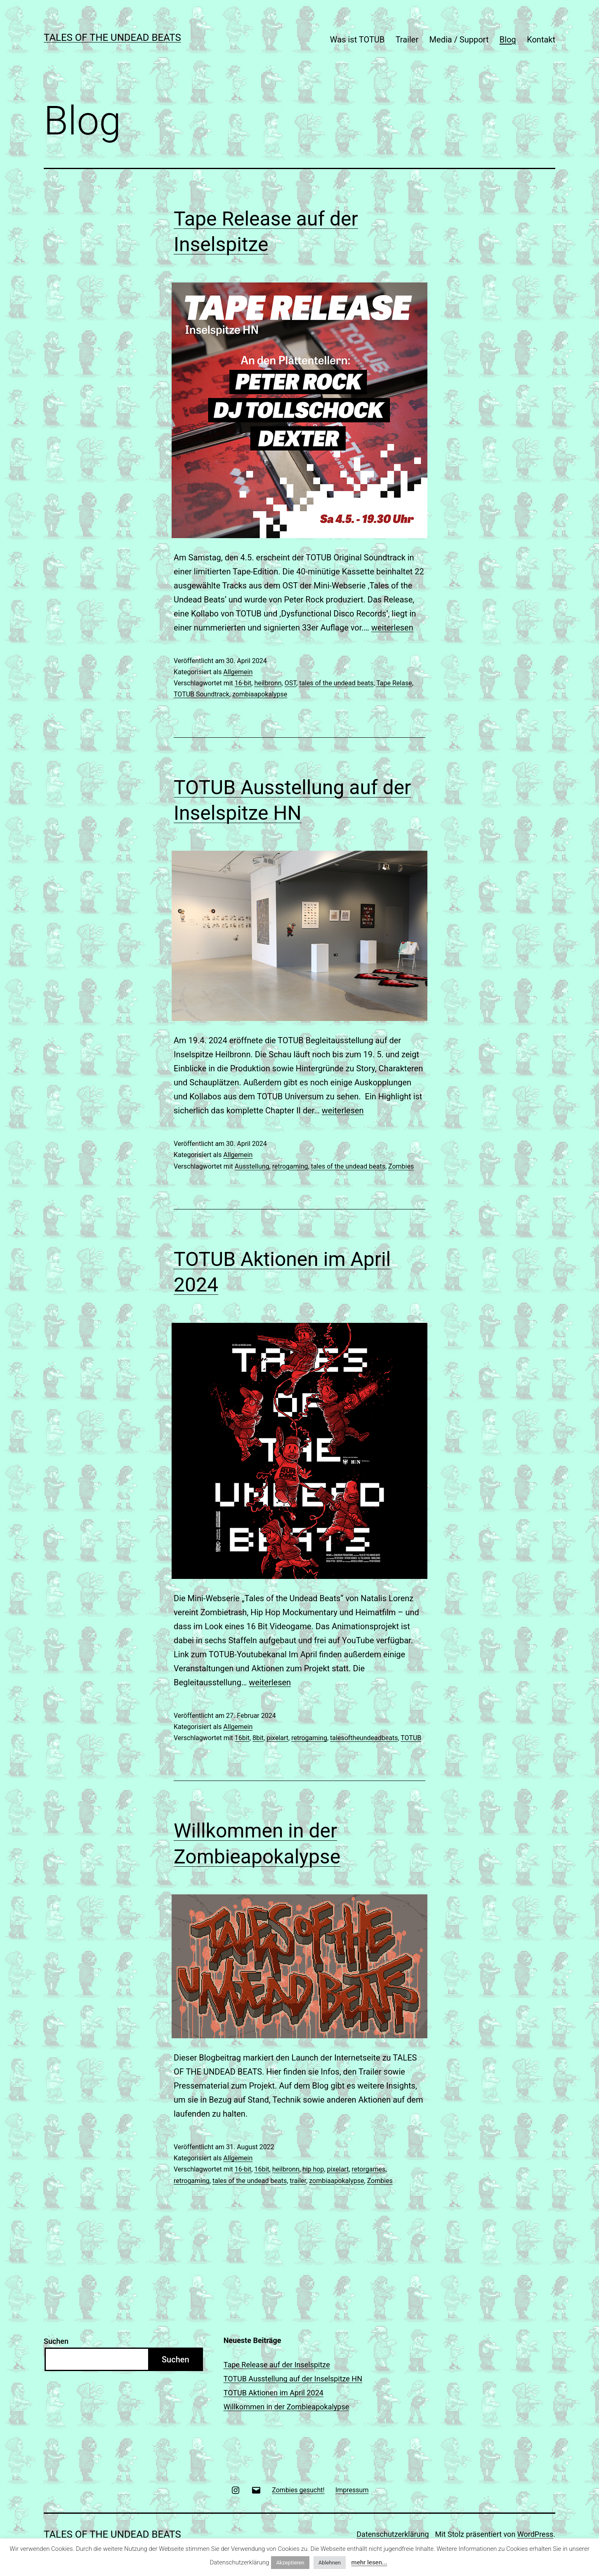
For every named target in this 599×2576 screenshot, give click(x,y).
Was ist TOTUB (357, 40)
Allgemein (237, 672)
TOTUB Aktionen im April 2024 (273, 2392)
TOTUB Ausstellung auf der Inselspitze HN (293, 2378)
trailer (298, 2181)
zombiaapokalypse (259, 694)
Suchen (56, 2341)
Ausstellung (252, 1166)
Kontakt (541, 40)
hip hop (313, 2169)
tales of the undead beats (336, 683)
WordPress (535, 2534)
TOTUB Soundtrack (201, 694)
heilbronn (267, 683)
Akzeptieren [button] (290, 2563)
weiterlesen (392, 628)
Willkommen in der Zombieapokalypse (286, 2406)
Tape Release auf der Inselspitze (277, 2364)
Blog (508, 40)
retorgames (369, 2169)
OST (290, 683)
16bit (242, 1738)
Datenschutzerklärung (392, 2534)
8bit (258, 1738)
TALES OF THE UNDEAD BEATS (112, 37)
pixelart (277, 1738)
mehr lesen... (369, 2562)
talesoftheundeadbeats (364, 1738)
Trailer (407, 40)
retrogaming (290, 1166)
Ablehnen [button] (329, 2563)
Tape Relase (394, 683)
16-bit (243, 683)
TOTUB (411, 1738)
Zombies (401, 1166)
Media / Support (459, 40)
